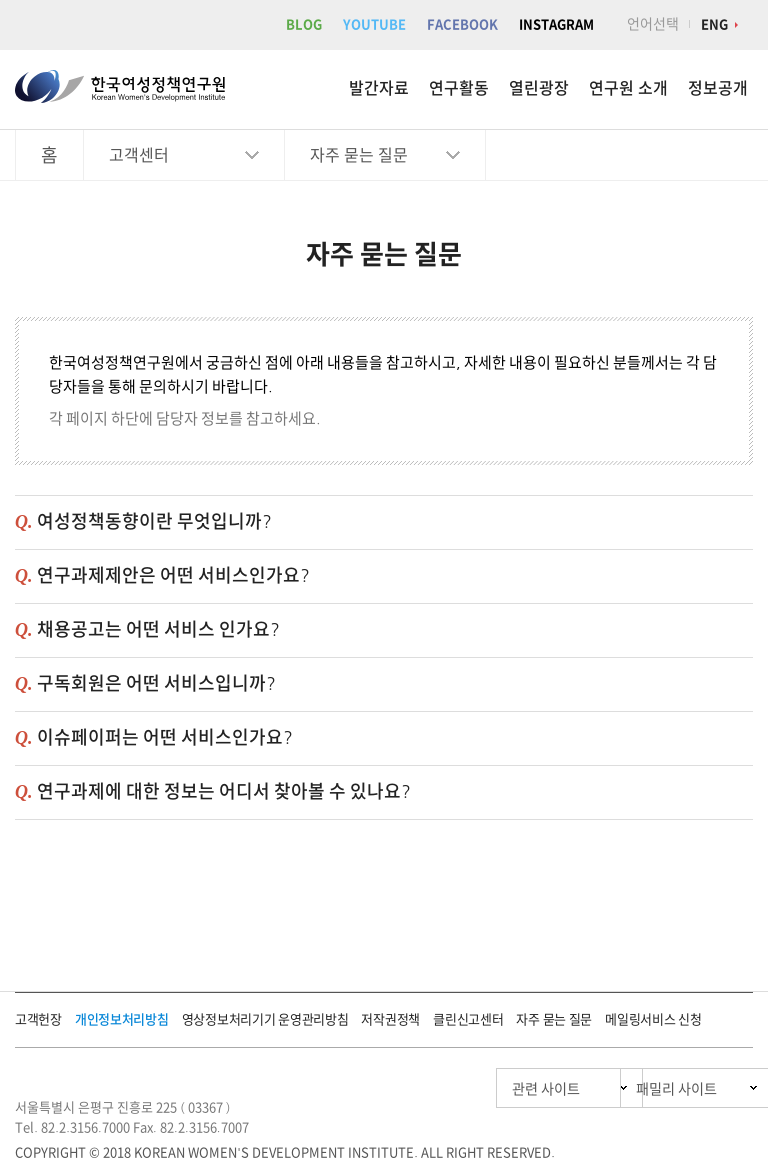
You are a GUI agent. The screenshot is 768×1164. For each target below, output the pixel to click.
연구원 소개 (628, 88)
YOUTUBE (374, 24)
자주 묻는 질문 (359, 155)
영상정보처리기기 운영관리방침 (265, 1019)
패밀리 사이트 (637, 1088)
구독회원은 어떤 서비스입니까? (156, 683)
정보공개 (718, 88)
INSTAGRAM (556, 24)
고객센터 (139, 155)
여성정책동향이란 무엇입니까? (154, 521)
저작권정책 (390, 1019)
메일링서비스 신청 (653, 1019)
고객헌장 (38, 1019)
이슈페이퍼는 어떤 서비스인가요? (165, 737)
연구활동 (459, 88)
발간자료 (379, 88)
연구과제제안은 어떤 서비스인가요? (173, 575)
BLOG (304, 24)
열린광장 (539, 88)
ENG (714, 24)
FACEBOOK (462, 24)
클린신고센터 (468, 1019)
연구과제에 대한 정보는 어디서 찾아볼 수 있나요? (224, 791)
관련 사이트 (451, 1088)
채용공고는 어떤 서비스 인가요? (158, 629)
